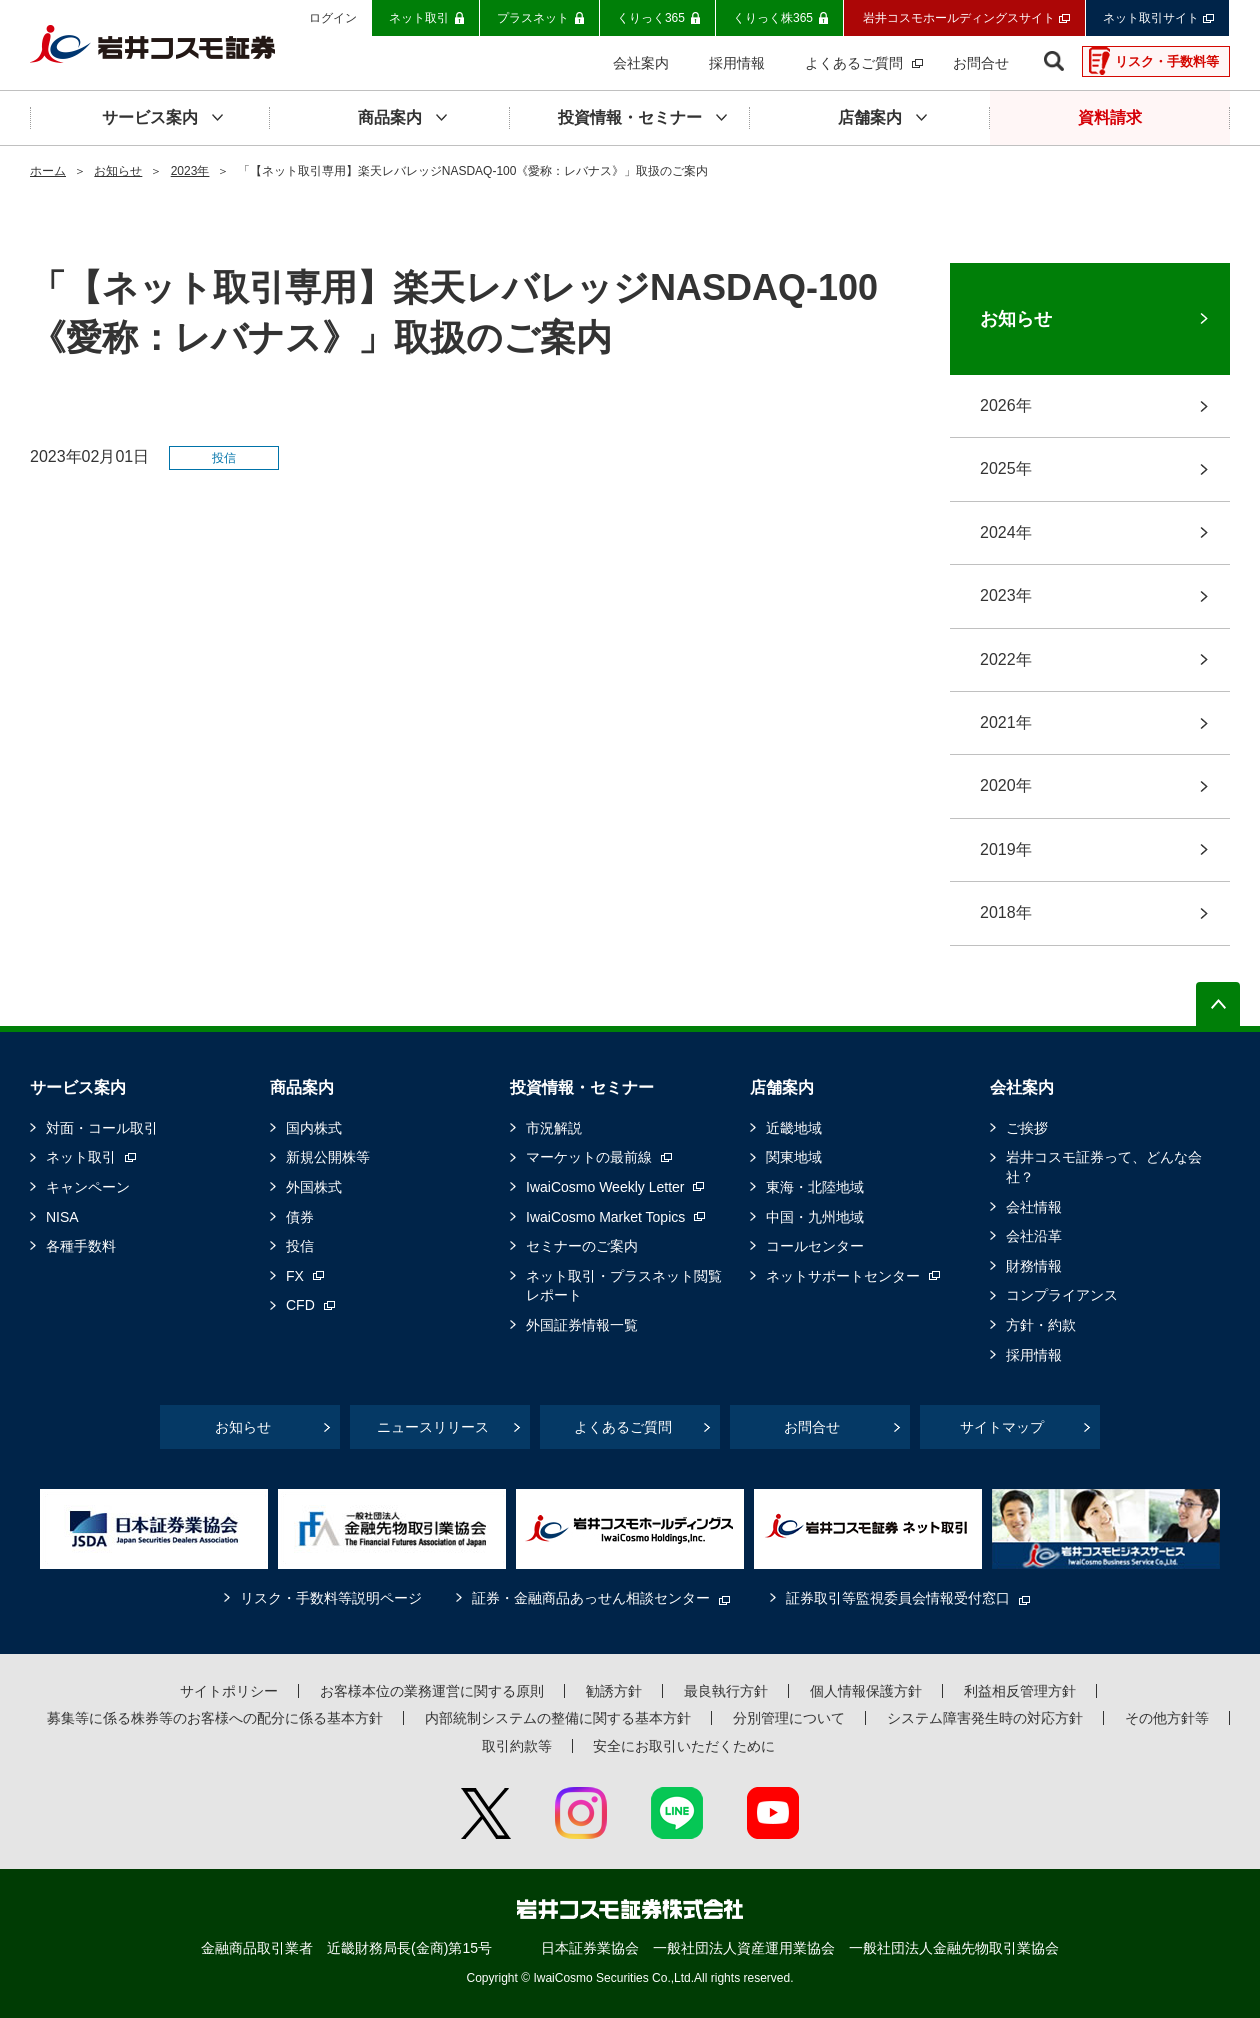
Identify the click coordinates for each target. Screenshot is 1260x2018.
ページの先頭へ (1218, 1004)
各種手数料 (81, 1246)
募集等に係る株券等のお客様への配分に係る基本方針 (215, 1718)
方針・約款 (1041, 1325)
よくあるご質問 (623, 1427)
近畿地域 (794, 1128)
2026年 (1006, 405)
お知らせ (118, 171)
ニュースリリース (433, 1427)
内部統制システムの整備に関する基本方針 (558, 1718)
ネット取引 (81, 1157)
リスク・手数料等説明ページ (331, 1598)
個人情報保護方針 (866, 1691)
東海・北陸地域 (815, 1187)
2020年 (1006, 785)
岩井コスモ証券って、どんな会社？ (1104, 1167)
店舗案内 (782, 1087)
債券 (300, 1217)
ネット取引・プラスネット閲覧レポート (624, 1286)
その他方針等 (1167, 1718)
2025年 (1006, 468)
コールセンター (815, 1246)
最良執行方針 (726, 1691)
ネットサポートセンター (843, 1276)
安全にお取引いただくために (684, 1746)
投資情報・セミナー (582, 1087)
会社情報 (1034, 1207)
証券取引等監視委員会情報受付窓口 (898, 1598)
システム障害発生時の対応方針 (985, 1718)
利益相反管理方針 (1020, 1691)
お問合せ (812, 1427)
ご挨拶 (1027, 1128)
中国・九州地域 (815, 1217)
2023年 (190, 171)
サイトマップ (1002, 1427)
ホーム (48, 171)
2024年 (1006, 532)
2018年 (1006, 912)
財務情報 (1034, 1266)
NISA (62, 1217)
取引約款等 (517, 1746)
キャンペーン (88, 1187)
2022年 (1006, 659)
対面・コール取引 (102, 1128)
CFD (300, 1305)
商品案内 (302, 1087)
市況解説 (554, 1128)
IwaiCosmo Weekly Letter (605, 1187)
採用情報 (1034, 1355)
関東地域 (794, 1157)
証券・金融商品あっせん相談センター (591, 1598)
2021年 (1006, 722)
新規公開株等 (328, 1157)
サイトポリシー (229, 1691)
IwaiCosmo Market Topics (605, 1217)
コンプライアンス (1062, 1295)
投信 (300, 1246)
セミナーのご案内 (582, 1246)
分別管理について (789, 1718)
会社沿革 (1034, 1236)
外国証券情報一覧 (582, 1325)
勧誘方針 (614, 1691)
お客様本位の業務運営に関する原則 (432, 1691)
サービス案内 (78, 1087)
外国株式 (314, 1187)
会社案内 (1022, 1087)
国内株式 (314, 1128)
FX (295, 1276)
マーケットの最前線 (589, 1157)
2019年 (1006, 849)
